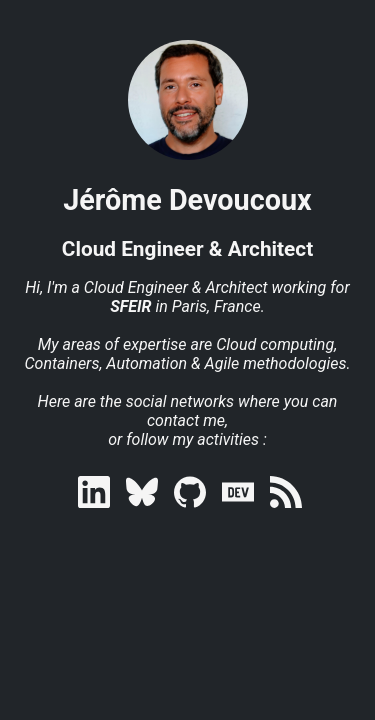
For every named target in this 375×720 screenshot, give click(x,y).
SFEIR (130, 306)
